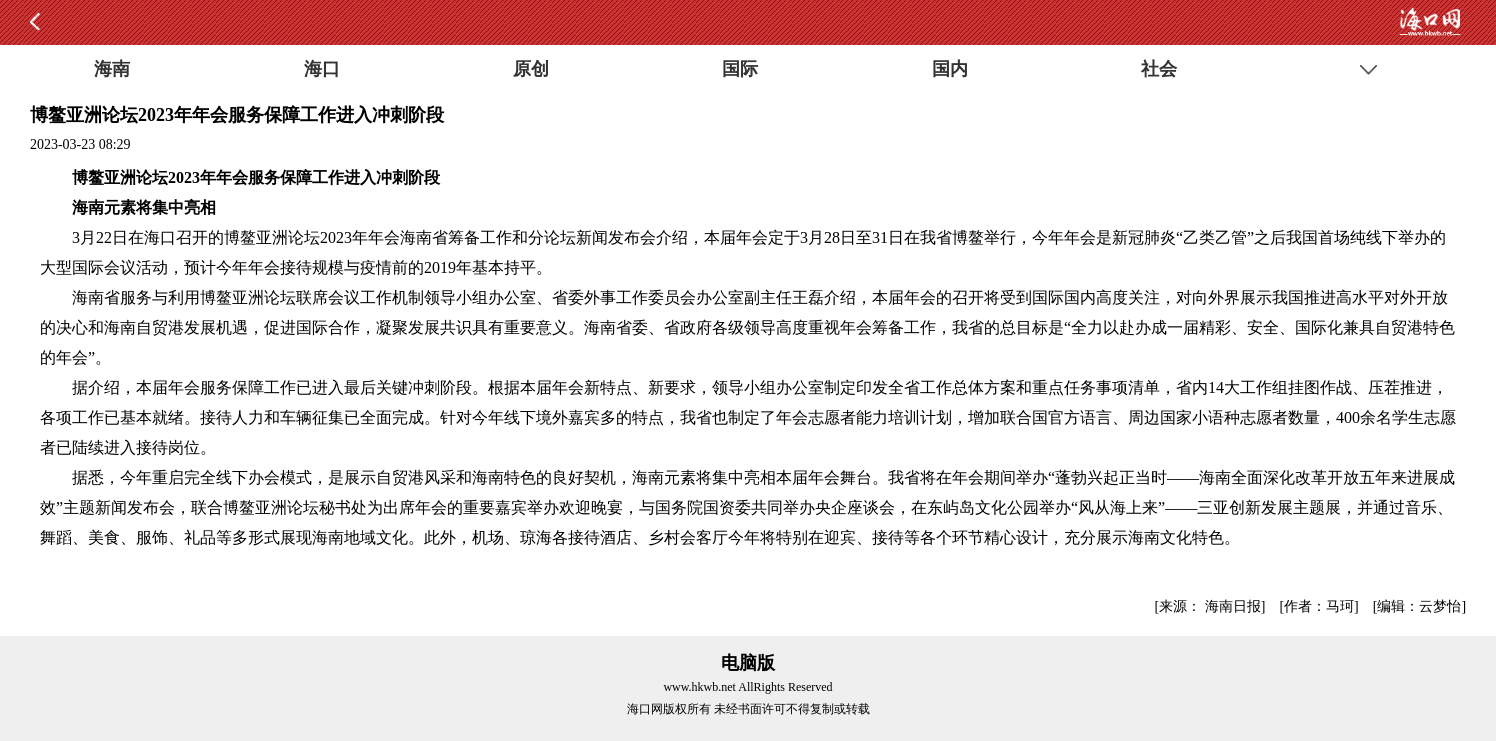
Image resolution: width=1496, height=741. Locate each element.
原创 (531, 69)
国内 (950, 69)
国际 (740, 69)
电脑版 (748, 663)
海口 (322, 69)
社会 (1159, 69)
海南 (112, 69)
